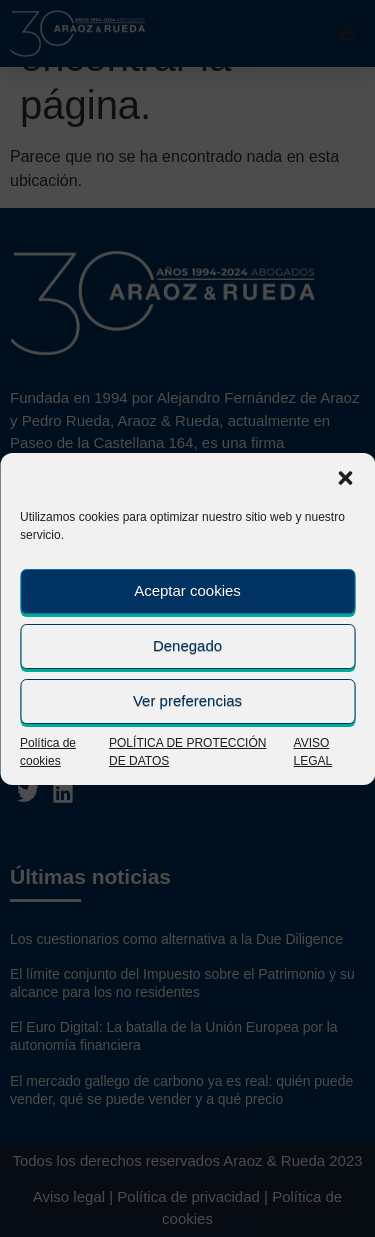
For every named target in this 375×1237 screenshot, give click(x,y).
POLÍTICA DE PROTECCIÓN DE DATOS (187, 752)
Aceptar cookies (187, 590)
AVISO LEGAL (313, 752)
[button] (345, 478)
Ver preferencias (187, 700)
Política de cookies (48, 752)
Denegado (187, 645)
